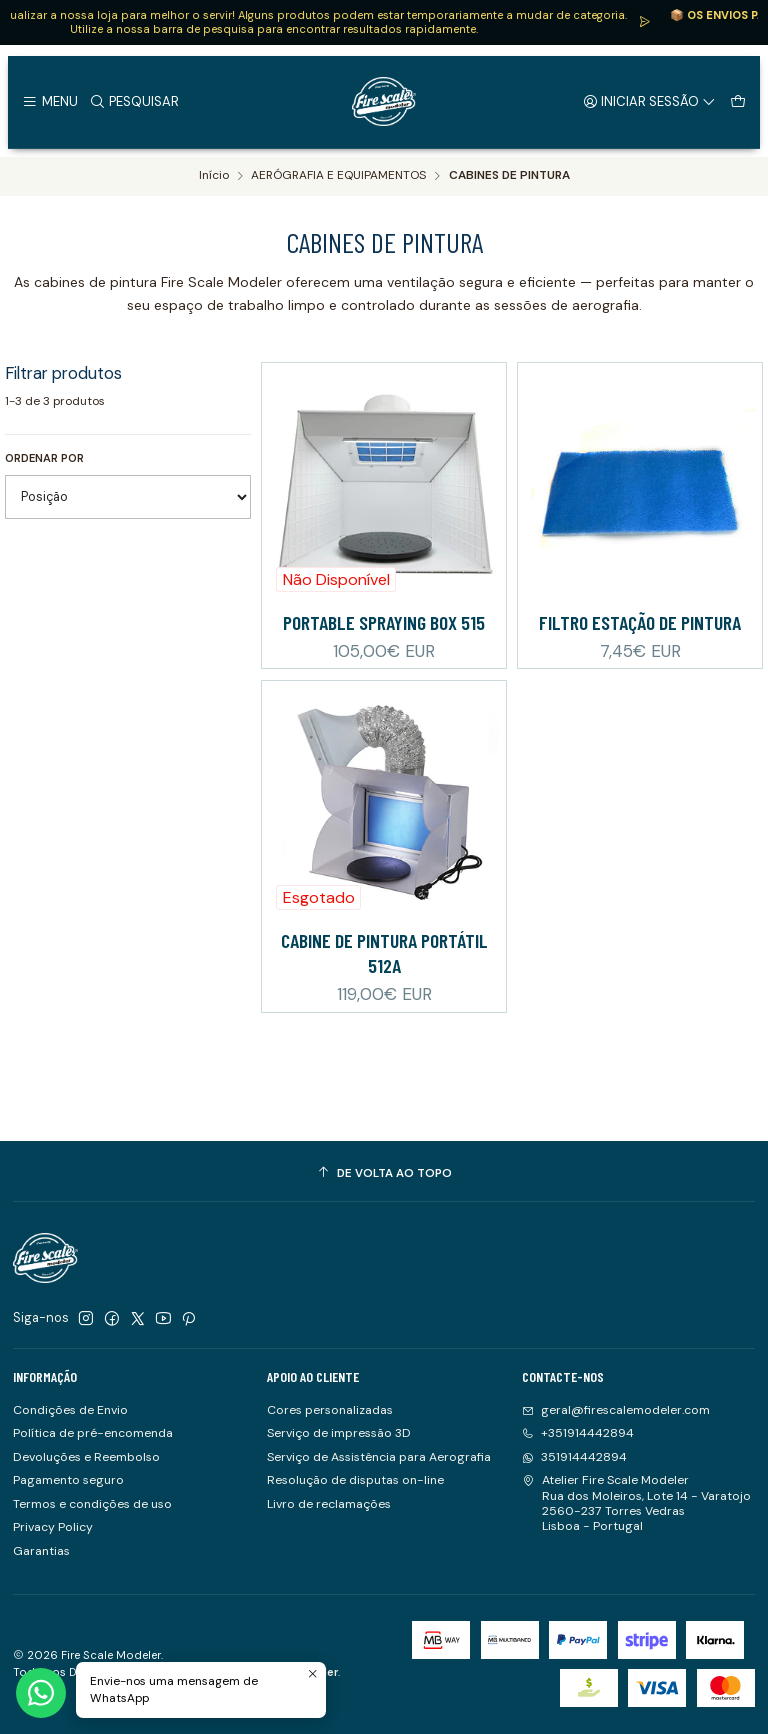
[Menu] (49, 101)
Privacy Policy (53, 1527)
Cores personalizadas (330, 1410)
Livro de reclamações (329, 1504)
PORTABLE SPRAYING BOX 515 (384, 622)
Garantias (41, 1551)
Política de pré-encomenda (93, 1433)
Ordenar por (44, 458)
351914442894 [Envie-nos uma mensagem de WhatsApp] (574, 1457)
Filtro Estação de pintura (640, 622)
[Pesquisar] (134, 101)
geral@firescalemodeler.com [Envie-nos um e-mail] (616, 1410)
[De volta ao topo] (384, 1174)
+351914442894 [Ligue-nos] (578, 1433)
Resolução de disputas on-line (355, 1480)
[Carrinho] (737, 101)
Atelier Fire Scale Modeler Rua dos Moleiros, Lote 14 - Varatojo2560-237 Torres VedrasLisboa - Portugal (636, 1503)
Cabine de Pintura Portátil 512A (384, 988)
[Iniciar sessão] (650, 101)
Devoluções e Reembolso (86, 1457)
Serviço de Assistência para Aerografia (379, 1457)
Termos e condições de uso (92, 1504)
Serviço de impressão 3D (339, 1433)
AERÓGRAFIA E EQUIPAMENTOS (338, 176)
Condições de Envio (70, 1410)
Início (214, 176)
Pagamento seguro (68, 1480)
